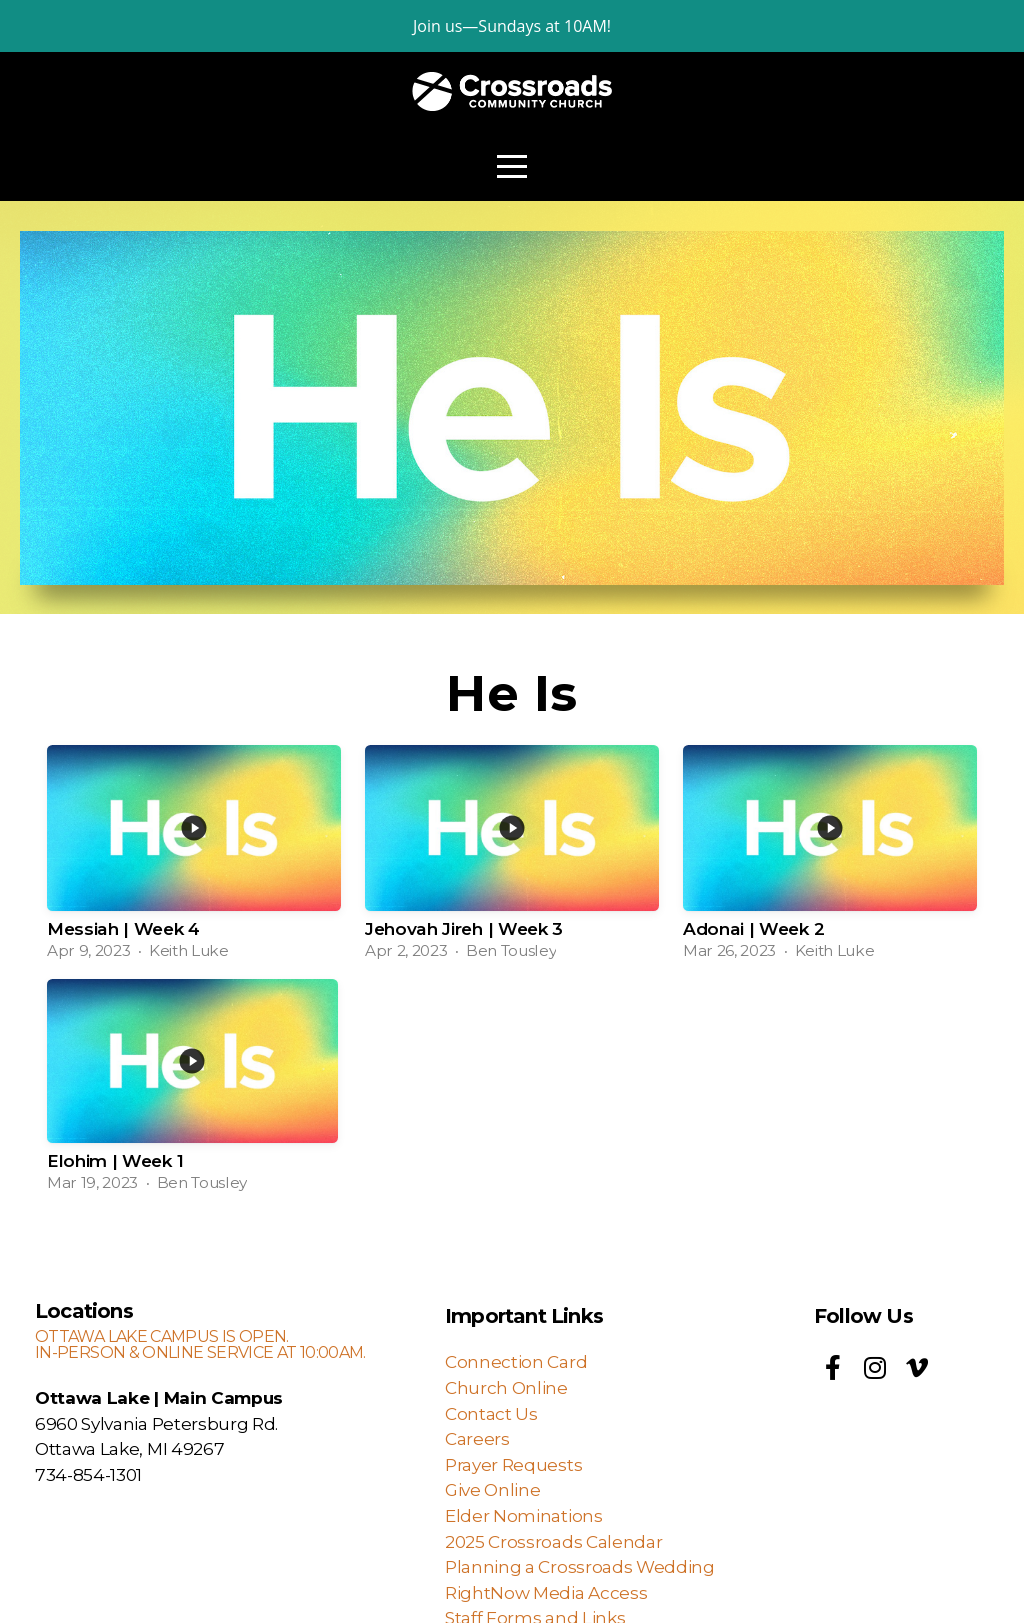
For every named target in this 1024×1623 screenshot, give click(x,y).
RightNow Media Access (548, 1592)
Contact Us (491, 1413)
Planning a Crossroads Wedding (581, 1566)
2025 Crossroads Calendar (553, 1541)
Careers (477, 1438)
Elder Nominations (524, 1515)
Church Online (506, 1387)
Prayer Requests (513, 1464)
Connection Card (516, 1361)
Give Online (492, 1489)
